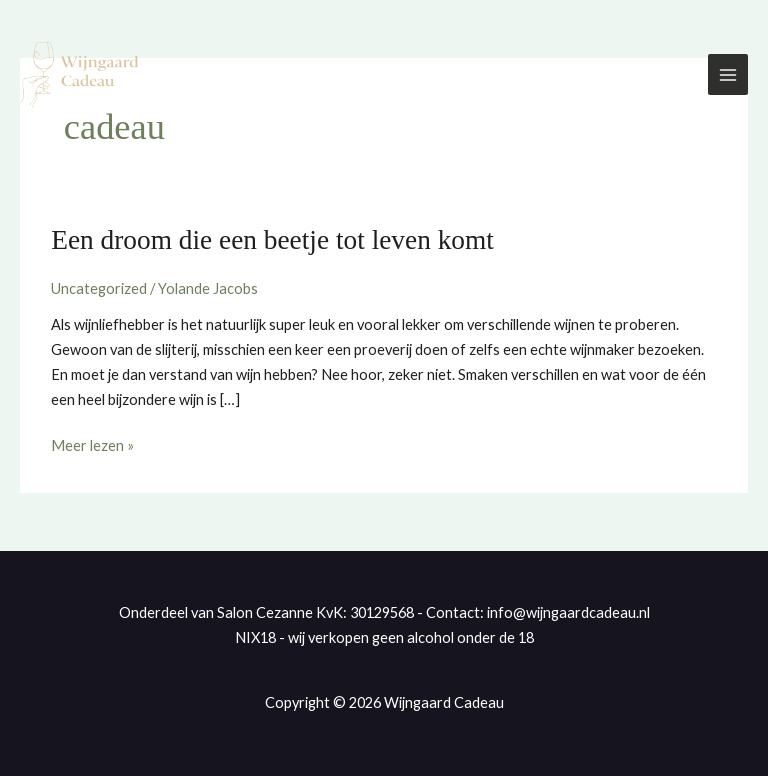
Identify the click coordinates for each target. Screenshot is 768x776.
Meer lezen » (92, 444)
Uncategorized (99, 288)
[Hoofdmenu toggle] (728, 74)
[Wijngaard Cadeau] (80, 75)
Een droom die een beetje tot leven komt (272, 240)
